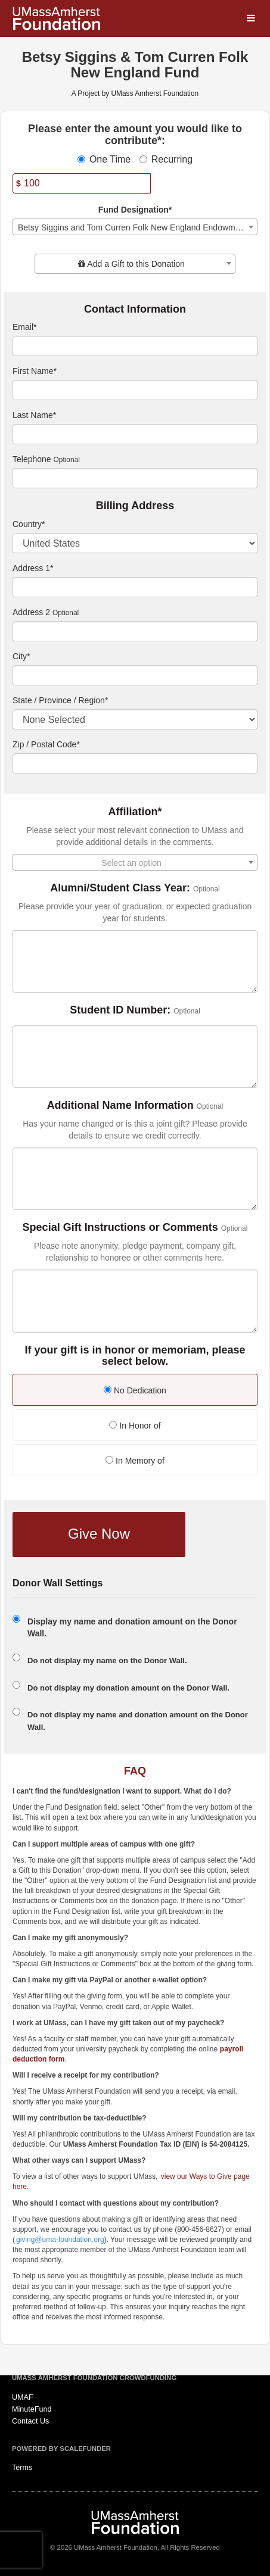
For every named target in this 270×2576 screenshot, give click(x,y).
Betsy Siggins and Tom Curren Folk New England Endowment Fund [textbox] (137, 227)
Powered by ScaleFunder (61, 2448)
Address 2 (31, 612)
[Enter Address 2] (135, 631)
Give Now (99, 1534)
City (21, 656)
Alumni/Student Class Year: (120, 888)
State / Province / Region (60, 700)
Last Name (34, 415)
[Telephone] (135, 478)
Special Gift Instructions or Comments (120, 1227)
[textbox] (135, 263)
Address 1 (33, 568)
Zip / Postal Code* (46, 744)
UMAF (22, 2397)
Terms (22, 2467)
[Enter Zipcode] (135, 763)
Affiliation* (135, 812)
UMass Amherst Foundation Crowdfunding (94, 2377)
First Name (35, 371)
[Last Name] (135, 434)
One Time (104, 159)
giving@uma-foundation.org (60, 2239)
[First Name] (135, 390)
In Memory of (135, 1460)
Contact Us (30, 2421)
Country (29, 524)
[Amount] (82, 183)
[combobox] (135, 227)
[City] (135, 675)
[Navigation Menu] (250, 19)
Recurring (166, 159)
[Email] (135, 346)
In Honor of (134, 1425)
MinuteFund (32, 2409)
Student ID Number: (120, 1010)
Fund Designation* (135, 209)
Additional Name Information (120, 1105)
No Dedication (135, 1390)
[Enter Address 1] (135, 587)
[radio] (135, 1391)
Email (24, 327)
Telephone (32, 459)
